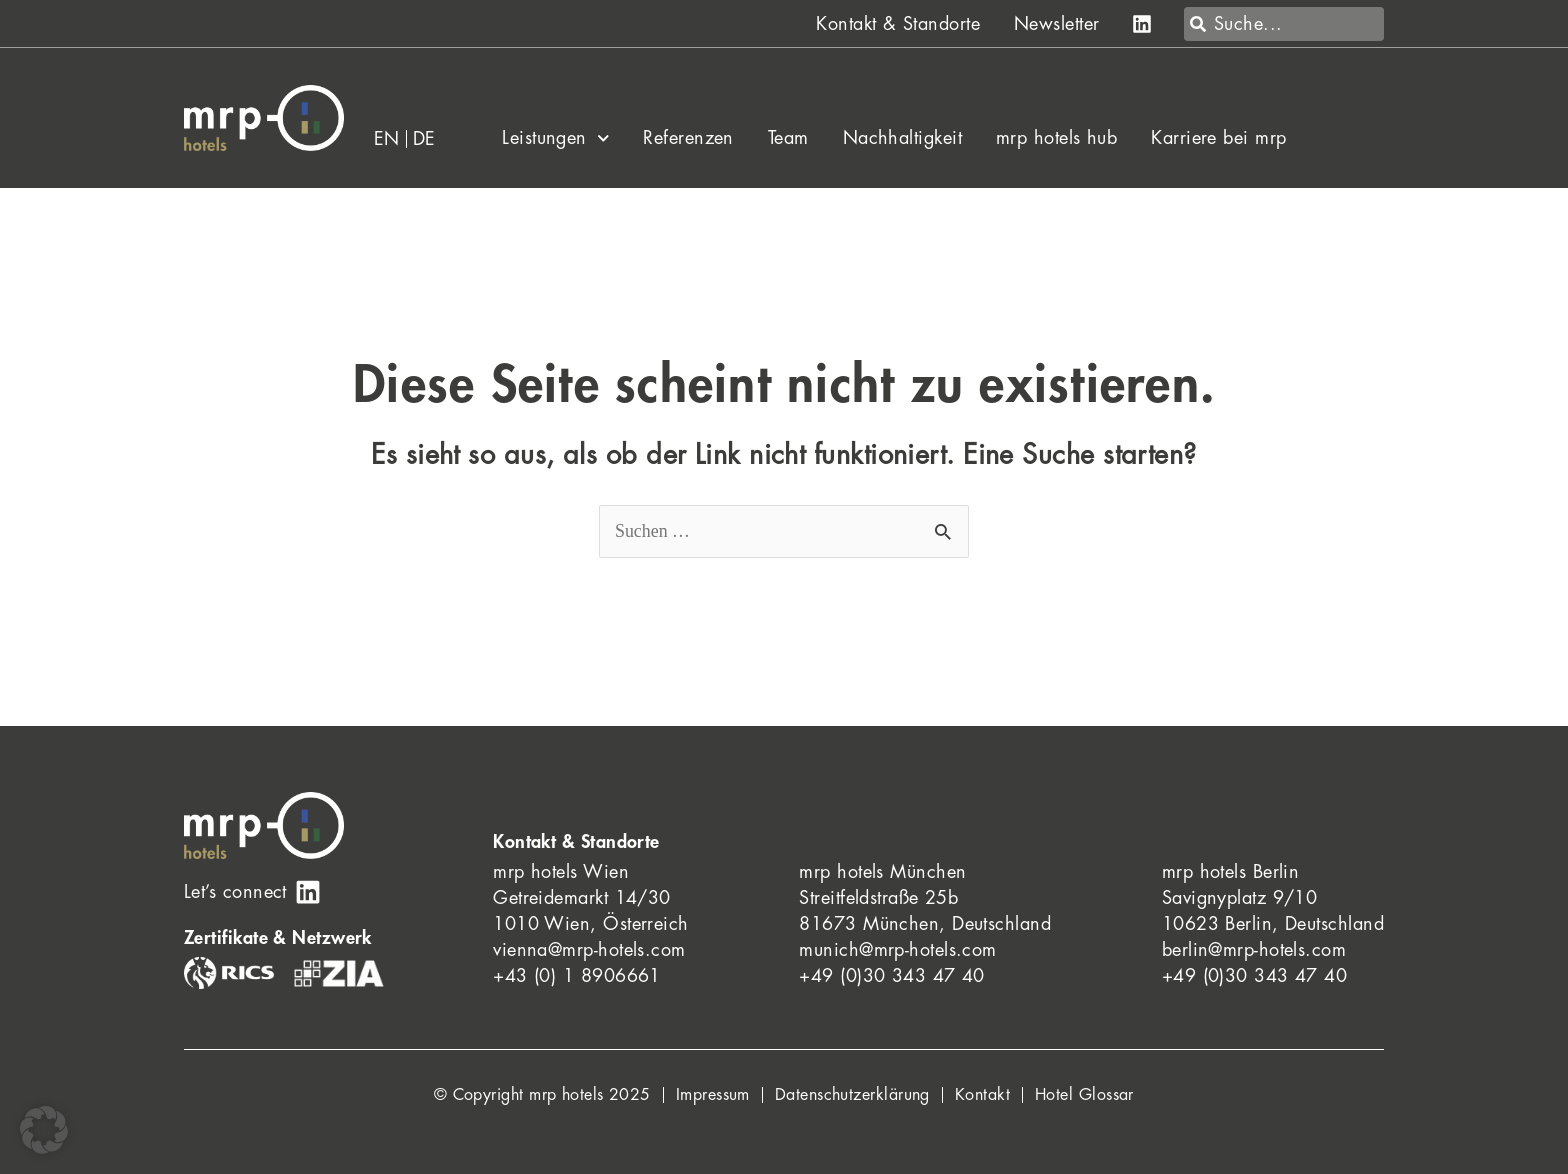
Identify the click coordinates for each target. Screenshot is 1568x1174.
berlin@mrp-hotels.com (1254, 950)
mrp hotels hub (1056, 138)
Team (788, 138)
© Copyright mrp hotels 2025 (542, 1095)
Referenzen (688, 138)
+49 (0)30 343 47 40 (892, 976)
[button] (44, 1130)
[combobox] (1284, 24)
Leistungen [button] (555, 138)
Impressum (713, 1095)
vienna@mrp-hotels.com (589, 950)
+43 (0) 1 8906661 (577, 976)
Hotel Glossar (1084, 1095)
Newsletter (1057, 24)
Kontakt (982, 1095)
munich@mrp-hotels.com (897, 950)
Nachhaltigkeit (902, 138)
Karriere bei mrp (1218, 138)
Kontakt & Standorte (898, 24)
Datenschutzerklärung (852, 1095)
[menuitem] (387, 139)
